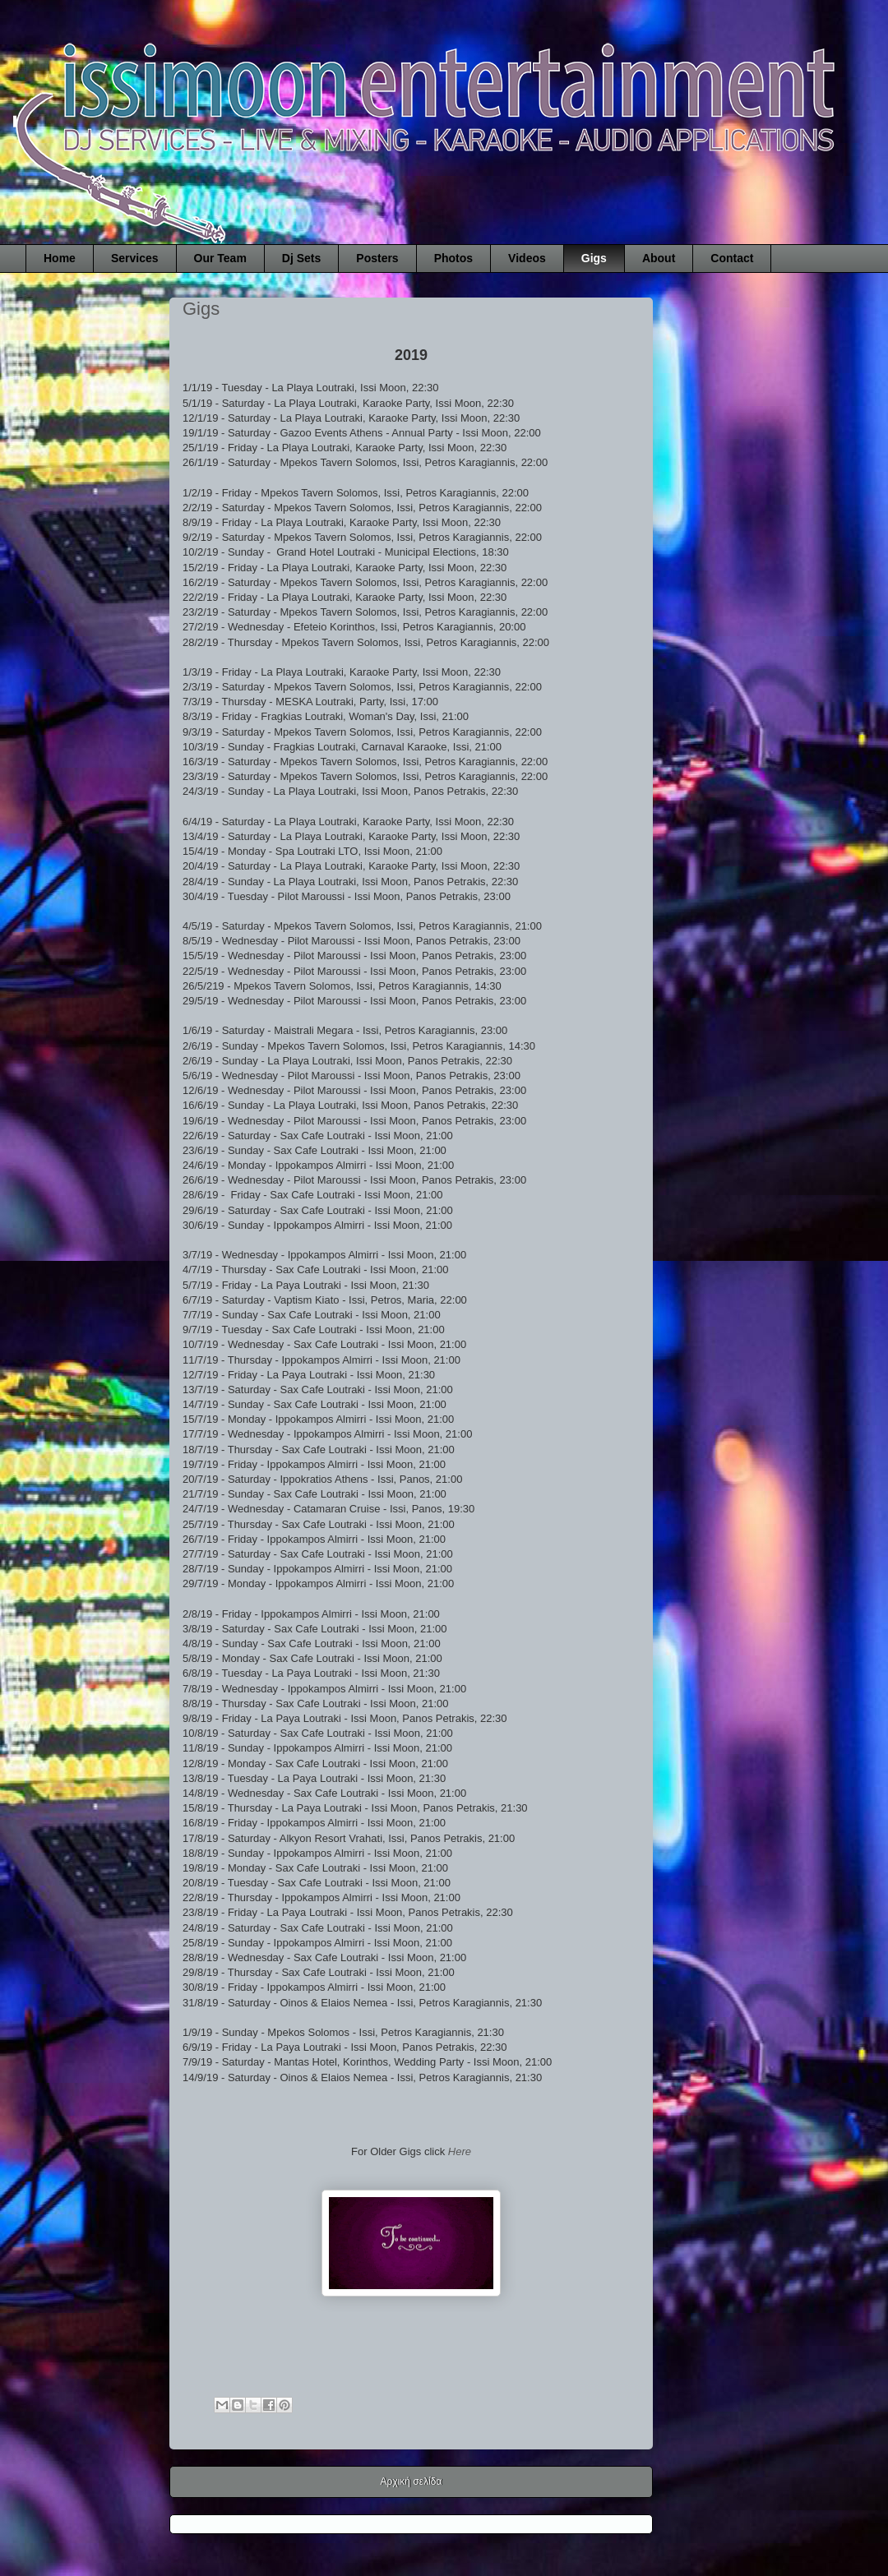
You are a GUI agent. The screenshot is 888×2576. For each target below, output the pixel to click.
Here (459, 2151)
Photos (453, 258)
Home (60, 258)
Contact (731, 258)
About (658, 258)
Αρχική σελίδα (411, 2481)
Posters (377, 258)
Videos (527, 258)
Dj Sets (301, 258)
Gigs (594, 258)
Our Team (220, 258)
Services (135, 258)
